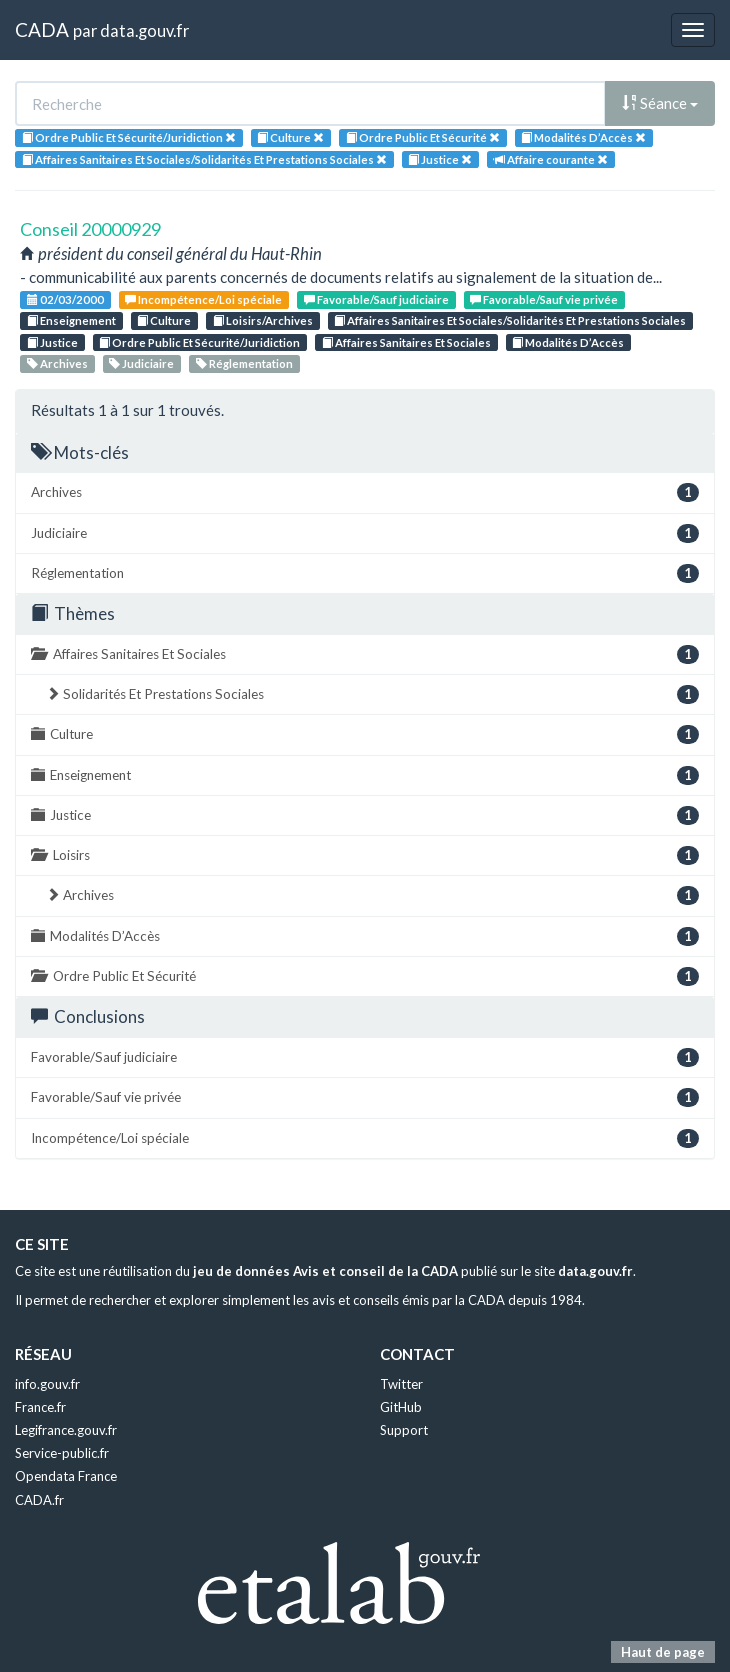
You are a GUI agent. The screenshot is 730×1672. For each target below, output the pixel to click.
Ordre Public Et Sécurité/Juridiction (199, 342)
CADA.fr (39, 1500)
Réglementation (244, 363)
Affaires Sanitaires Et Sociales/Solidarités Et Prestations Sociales (510, 320)
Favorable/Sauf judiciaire (376, 299)
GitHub (401, 1407)
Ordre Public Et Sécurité (365, 976)
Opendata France (66, 1476)
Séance (660, 103)
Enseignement (71, 320)
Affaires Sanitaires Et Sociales (406, 342)
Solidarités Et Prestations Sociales (372, 694)
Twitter (401, 1384)
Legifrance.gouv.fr (66, 1430)
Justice (52, 342)
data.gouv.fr (144, 30)
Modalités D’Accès (568, 342)
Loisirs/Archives (263, 320)
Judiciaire (141, 363)
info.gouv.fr (47, 1384)
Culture (164, 320)
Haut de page (663, 1652)
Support (404, 1430)
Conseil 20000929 (90, 229)
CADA (42, 29)
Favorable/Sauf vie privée (544, 299)
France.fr (40, 1407)
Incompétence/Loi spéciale (203, 299)
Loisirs (365, 855)
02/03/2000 (65, 299)
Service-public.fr (62, 1453)
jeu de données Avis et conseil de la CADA (325, 1271)
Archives (57, 363)
